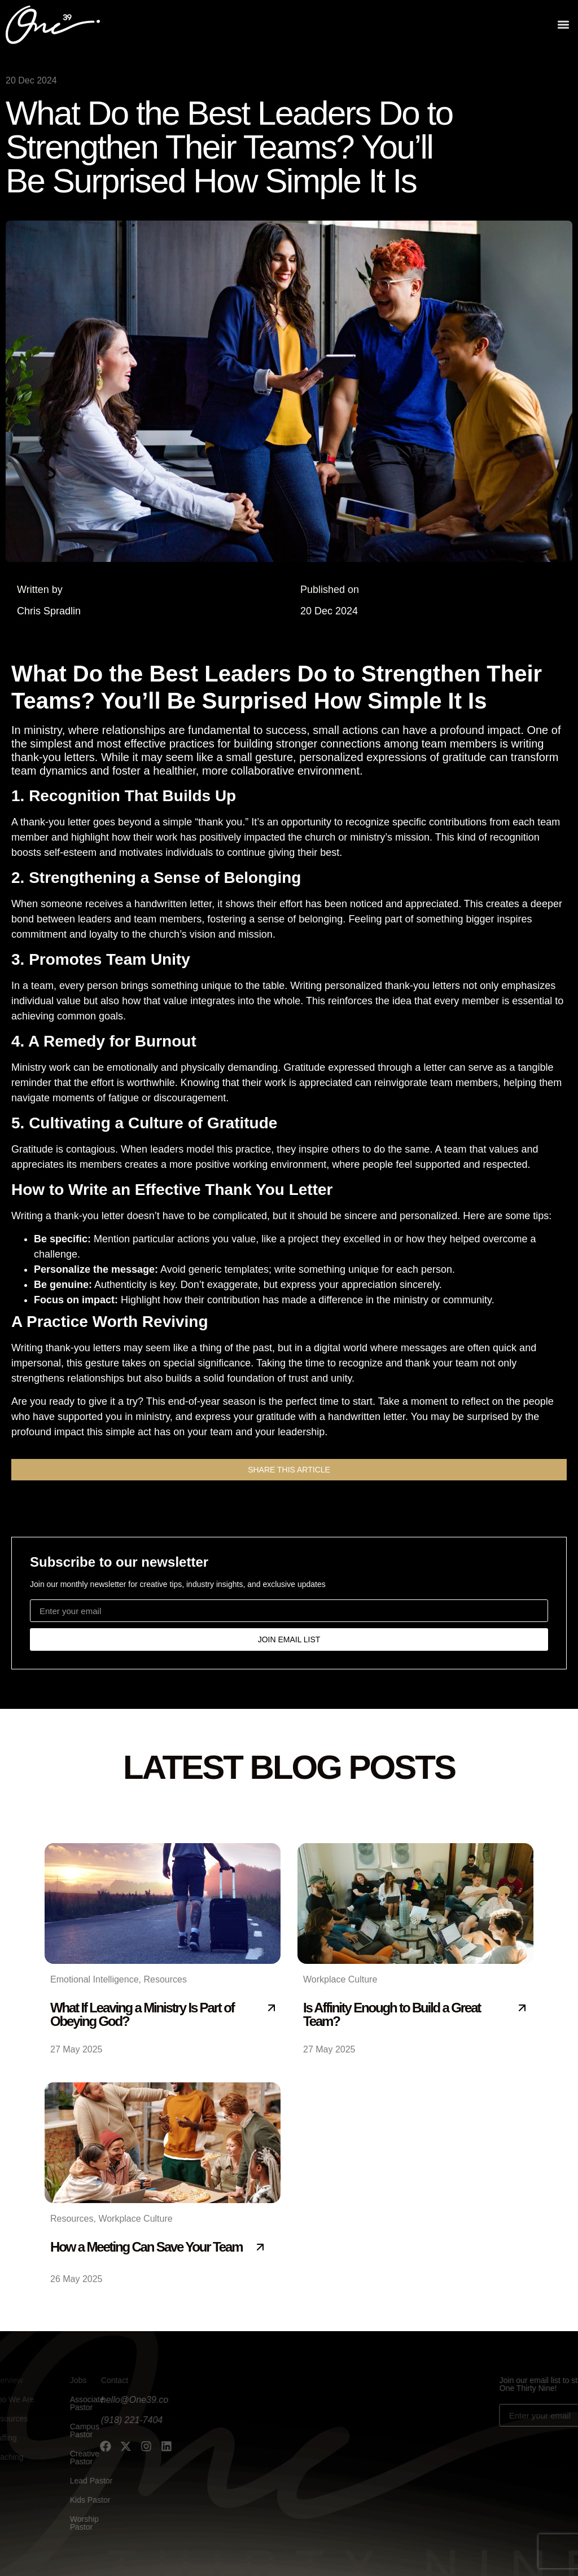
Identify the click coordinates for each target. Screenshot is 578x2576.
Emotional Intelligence (94, 1979)
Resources (164, 1979)
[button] (563, 23)
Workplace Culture (340, 1979)
